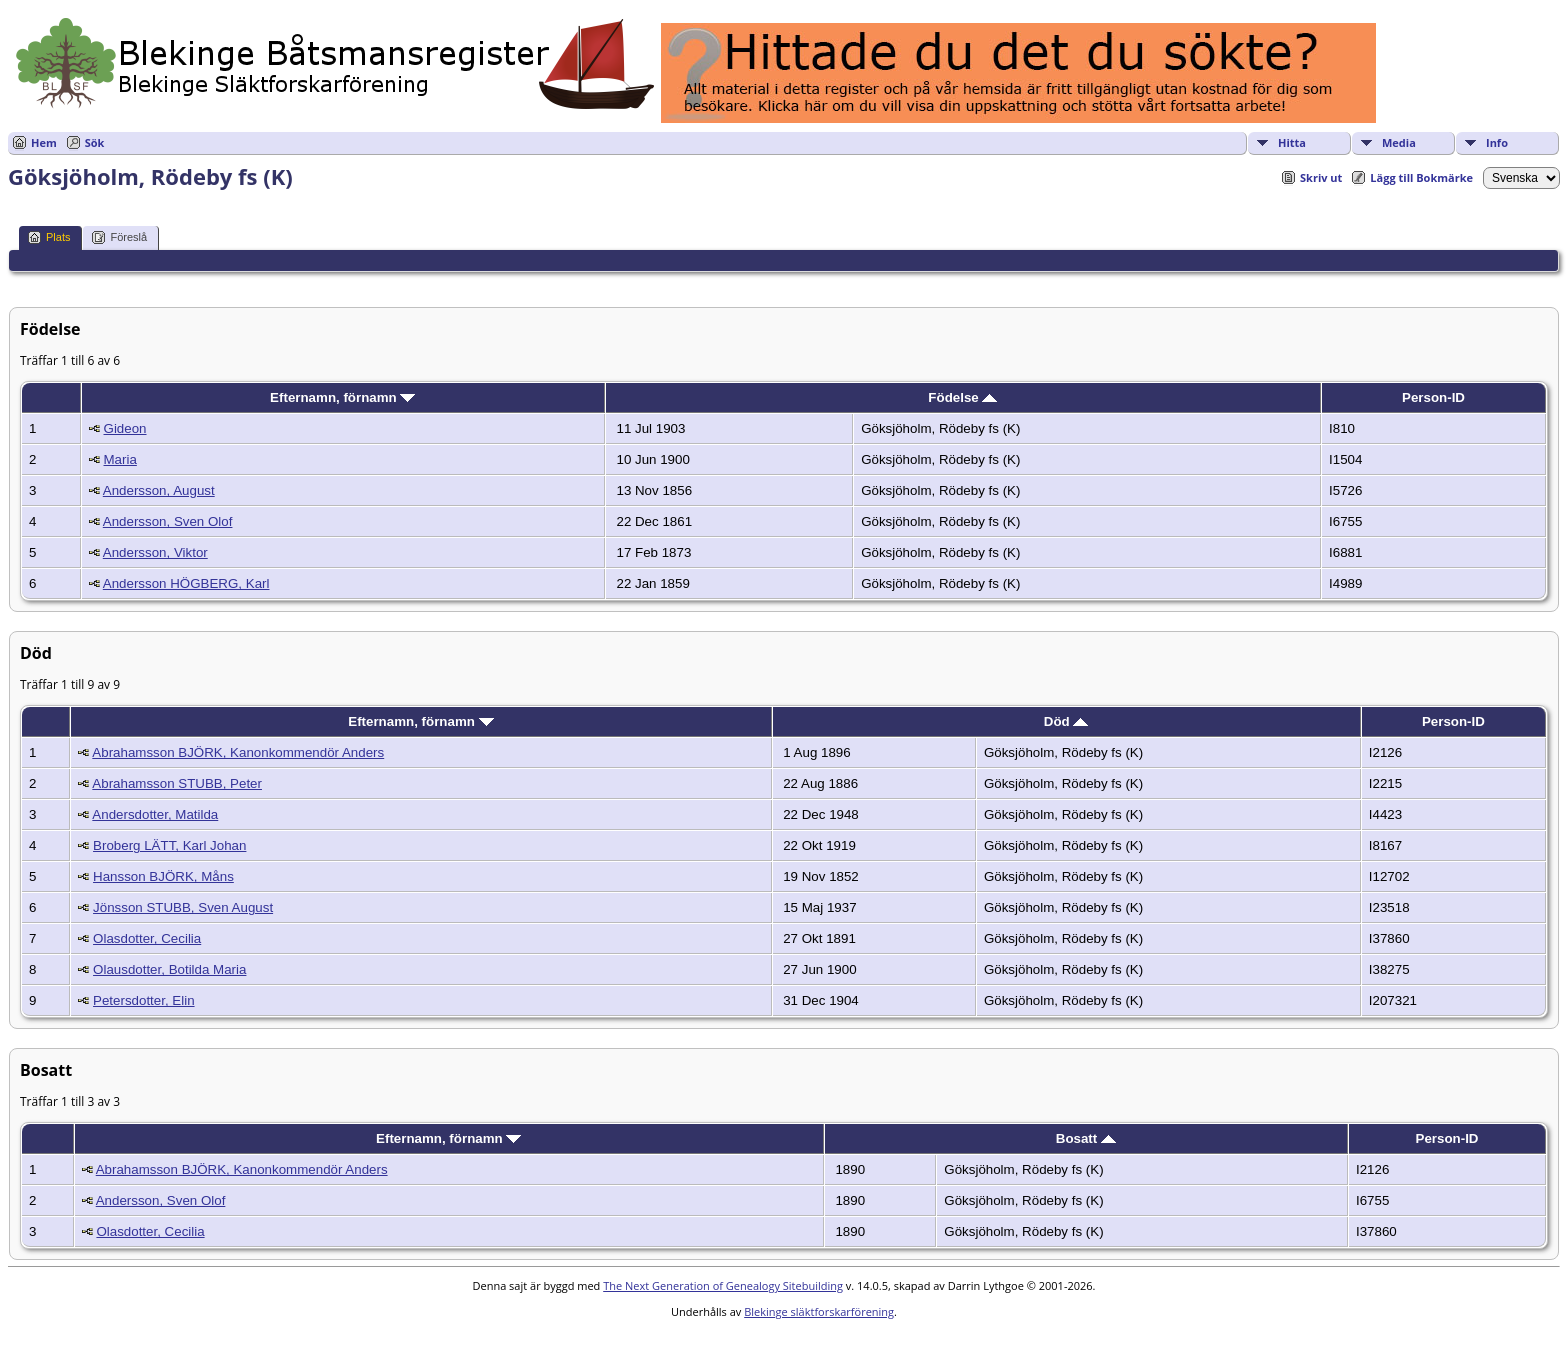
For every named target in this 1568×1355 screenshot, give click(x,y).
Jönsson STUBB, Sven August (183, 907)
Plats (49, 237)
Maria (120, 459)
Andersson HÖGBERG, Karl (186, 583)
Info (1497, 142)
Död (1066, 721)
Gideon (125, 428)
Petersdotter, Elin (144, 1000)
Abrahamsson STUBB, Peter (177, 783)
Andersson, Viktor (155, 552)
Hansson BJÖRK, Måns (163, 876)
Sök (95, 142)
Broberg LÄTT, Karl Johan (169, 845)
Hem (44, 142)
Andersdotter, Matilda (155, 814)
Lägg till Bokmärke (1421, 177)
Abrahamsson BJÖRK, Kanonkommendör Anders (238, 752)
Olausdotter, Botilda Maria (169, 969)
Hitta (1292, 142)
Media (1399, 142)
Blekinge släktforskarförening (819, 1311)
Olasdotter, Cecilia (147, 938)
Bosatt (1086, 1138)
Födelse (962, 397)
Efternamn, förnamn (342, 397)
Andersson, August (159, 490)
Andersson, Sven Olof (168, 521)
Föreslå (119, 237)
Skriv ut (1321, 177)
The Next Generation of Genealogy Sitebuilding (723, 1285)
